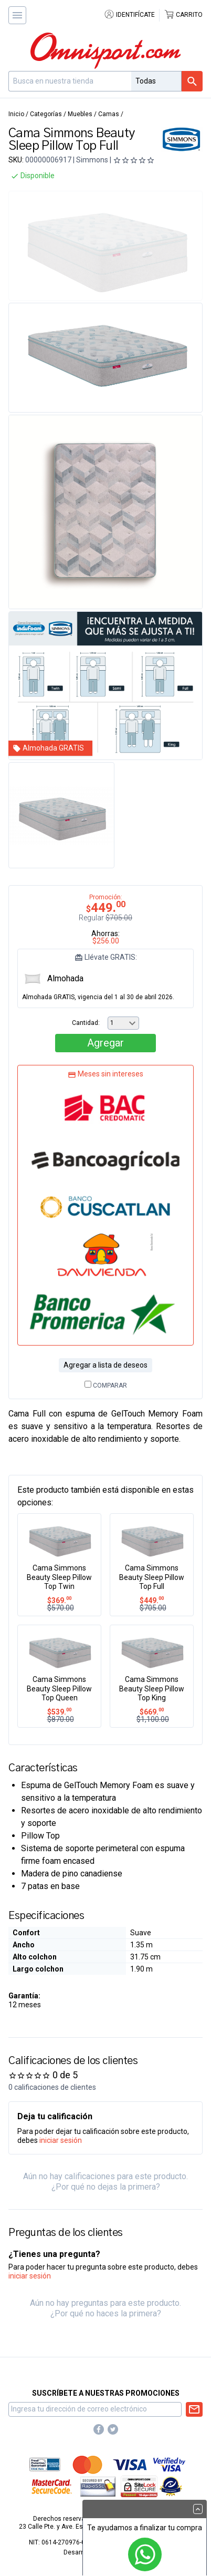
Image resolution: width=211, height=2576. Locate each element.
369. (59, 1600)
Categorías (46, 114)
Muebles (80, 114)
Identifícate (129, 14)
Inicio (16, 114)
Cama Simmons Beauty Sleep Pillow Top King (151, 1688)
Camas (108, 114)
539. (59, 1712)
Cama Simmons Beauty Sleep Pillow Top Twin (59, 1577)
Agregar (105, 1042)
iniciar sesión (60, 2140)
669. (152, 1712)
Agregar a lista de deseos (105, 1365)
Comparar (106, 1385)
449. (152, 1600)
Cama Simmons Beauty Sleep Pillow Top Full (151, 1577)
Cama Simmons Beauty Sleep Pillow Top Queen (59, 1688)
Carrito (183, 14)
